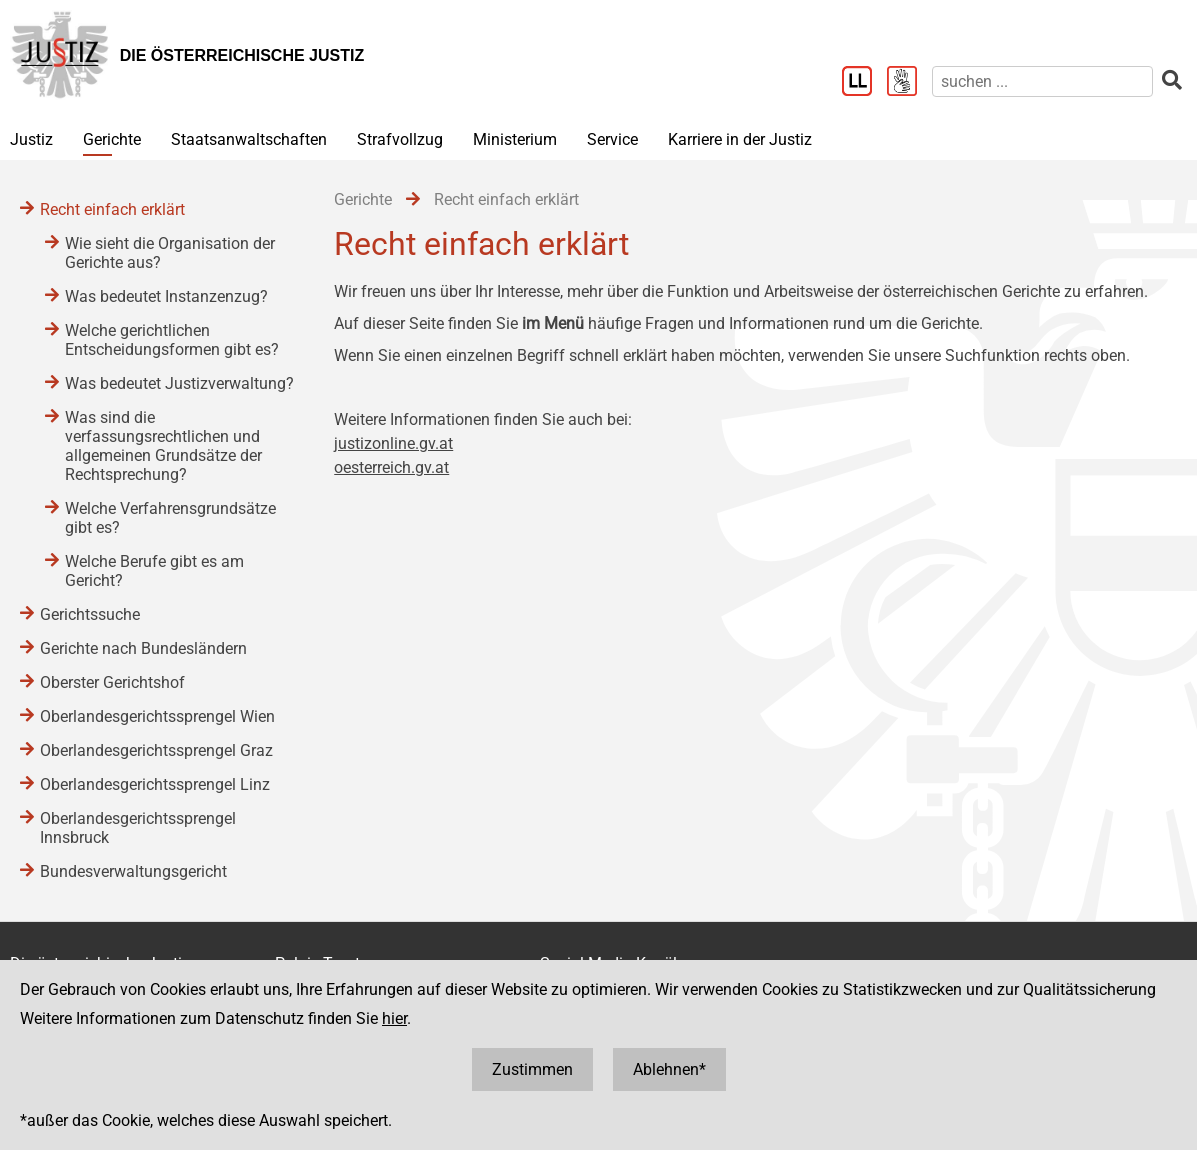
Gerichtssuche (90, 614)
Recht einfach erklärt (112, 209)
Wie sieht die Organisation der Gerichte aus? (170, 253)
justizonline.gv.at (393, 443)
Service (612, 139)
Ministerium (515, 139)
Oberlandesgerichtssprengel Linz (155, 784)
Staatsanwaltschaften (249, 139)
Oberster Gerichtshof (112, 682)
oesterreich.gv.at (391, 467)
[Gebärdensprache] (909, 83)
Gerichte (112, 139)
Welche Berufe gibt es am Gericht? (154, 571)
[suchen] (1042, 81)
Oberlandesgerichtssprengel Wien (157, 716)
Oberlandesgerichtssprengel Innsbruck (138, 828)
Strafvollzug (400, 139)
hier (394, 1018)
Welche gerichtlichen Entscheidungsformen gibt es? (172, 340)
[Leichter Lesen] (864, 83)
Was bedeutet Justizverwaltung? (179, 383)
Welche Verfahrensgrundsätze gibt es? (170, 518)
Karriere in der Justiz (740, 139)
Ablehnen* (669, 1069)
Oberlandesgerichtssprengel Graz (156, 750)
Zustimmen (532, 1069)
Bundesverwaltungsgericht (133, 871)
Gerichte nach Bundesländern (143, 648)
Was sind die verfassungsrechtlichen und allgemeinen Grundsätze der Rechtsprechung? (163, 446)
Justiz (31, 139)
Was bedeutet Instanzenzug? (166, 296)
